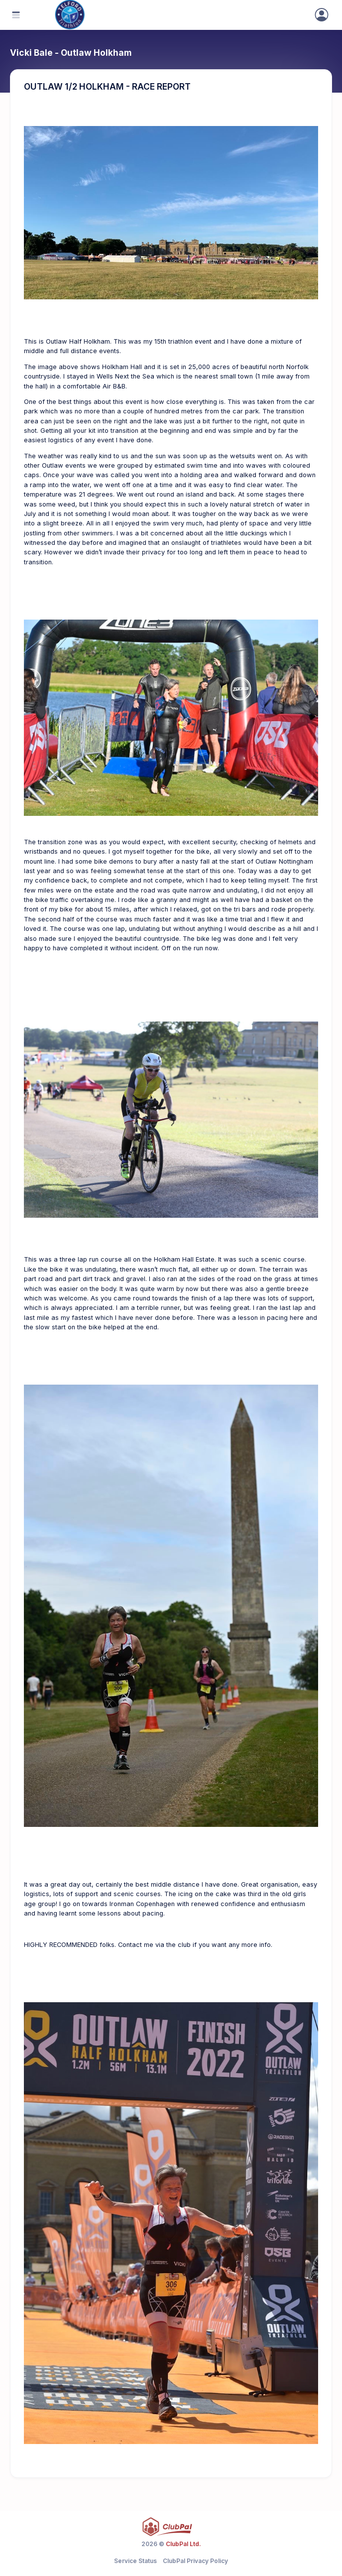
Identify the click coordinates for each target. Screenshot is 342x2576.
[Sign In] (322, 15)
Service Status (135, 2561)
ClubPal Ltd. (183, 2544)
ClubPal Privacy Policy (195, 2561)
